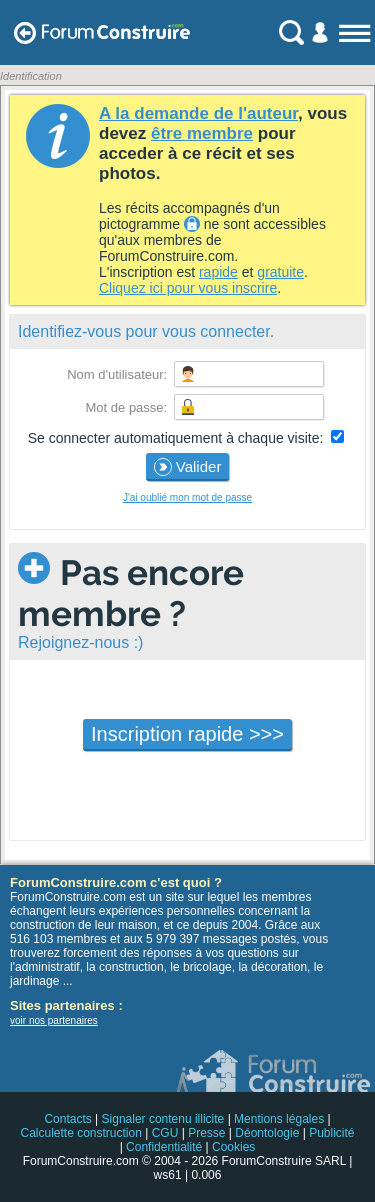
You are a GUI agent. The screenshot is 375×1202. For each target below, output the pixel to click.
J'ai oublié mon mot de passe (187, 497)
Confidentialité (164, 1147)
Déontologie (267, 1133)
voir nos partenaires (54, 1020)
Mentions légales (279, 1119)
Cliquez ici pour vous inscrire (188, 288)
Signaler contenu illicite (163, 1119)
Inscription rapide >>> (187, 734)
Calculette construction (80, 1133)
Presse (206, 1133)
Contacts (67, 1119)
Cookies (233, 1147)
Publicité (331, 1133)
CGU (165, 1133)
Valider (188, 467)
